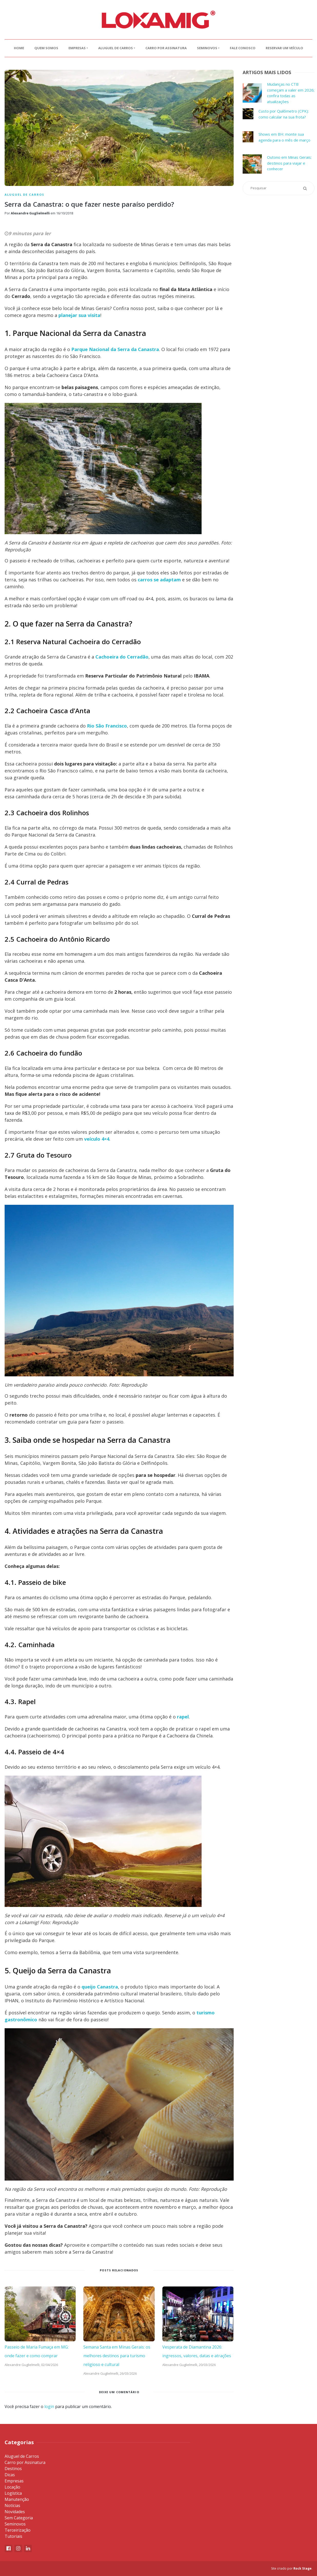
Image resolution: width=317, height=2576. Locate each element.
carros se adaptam (159, 579)
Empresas (77, 48)
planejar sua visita (79, 315)
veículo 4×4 (96, 1139)
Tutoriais (13, 2536)
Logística (13, 2493)
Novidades (15, 2511)
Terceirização (18, 2530)
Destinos (13, 2468)
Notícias (12, 2505)
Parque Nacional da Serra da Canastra (115, 349)
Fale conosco (242, 48)
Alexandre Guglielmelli (30, 213)
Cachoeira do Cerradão (121, 657)
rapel (183, 1717)
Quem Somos (46, 48)
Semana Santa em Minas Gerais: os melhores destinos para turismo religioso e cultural (116, 2355)
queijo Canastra (100, 1987)
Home (19, 48)
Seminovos (207, 48)
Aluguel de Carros (115, 48)
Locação (12, 2487)
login (49, 2406)
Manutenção (17, 2499)
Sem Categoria (19, 2518)
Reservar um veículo (284, 48)
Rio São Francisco (107, 726)
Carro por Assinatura (166, 48)
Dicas (10, 2475)
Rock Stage (302, 2568)
